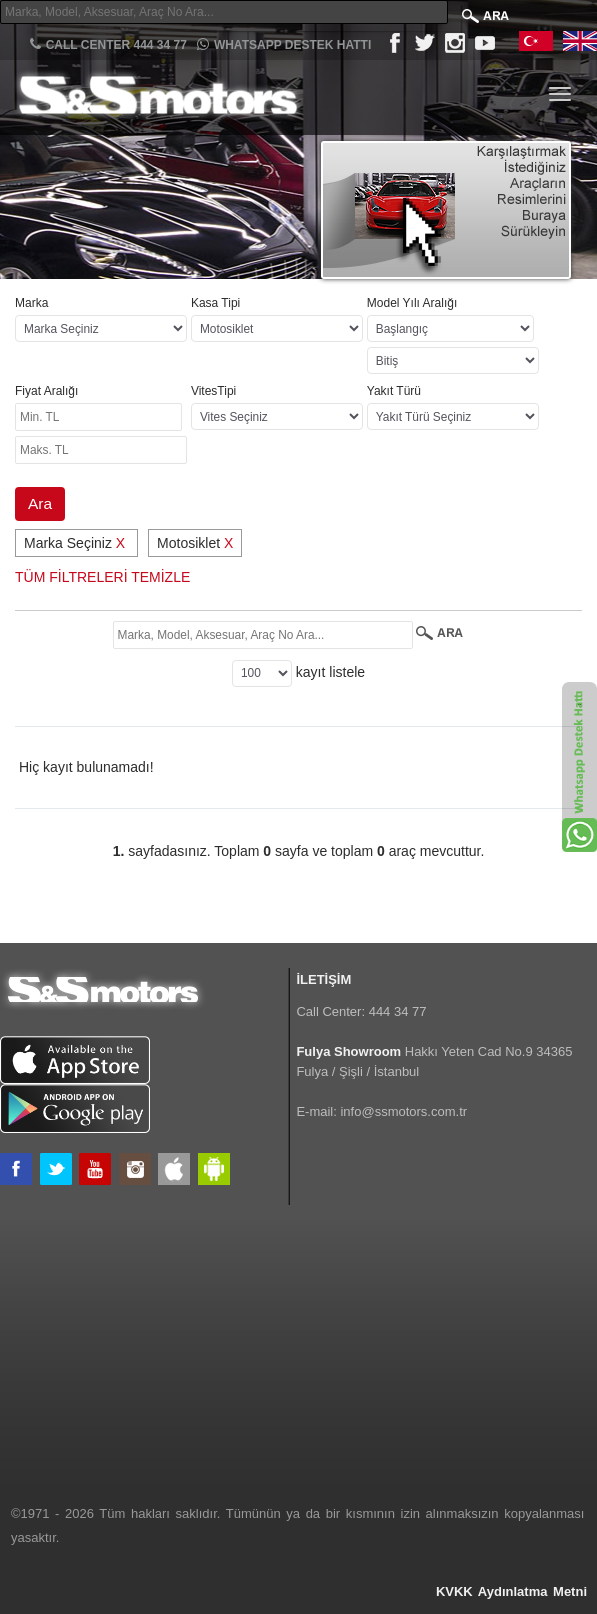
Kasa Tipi (215, 303)
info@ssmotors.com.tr (403, 1111)
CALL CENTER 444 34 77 (108, 44)
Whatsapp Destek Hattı (284, 44)
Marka (31, 303)
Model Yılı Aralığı (412, 303)
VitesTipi (213, 391)
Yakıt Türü (394, 391)
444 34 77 (398, 1011)
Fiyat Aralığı (46, 391)
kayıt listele (330, 672)
